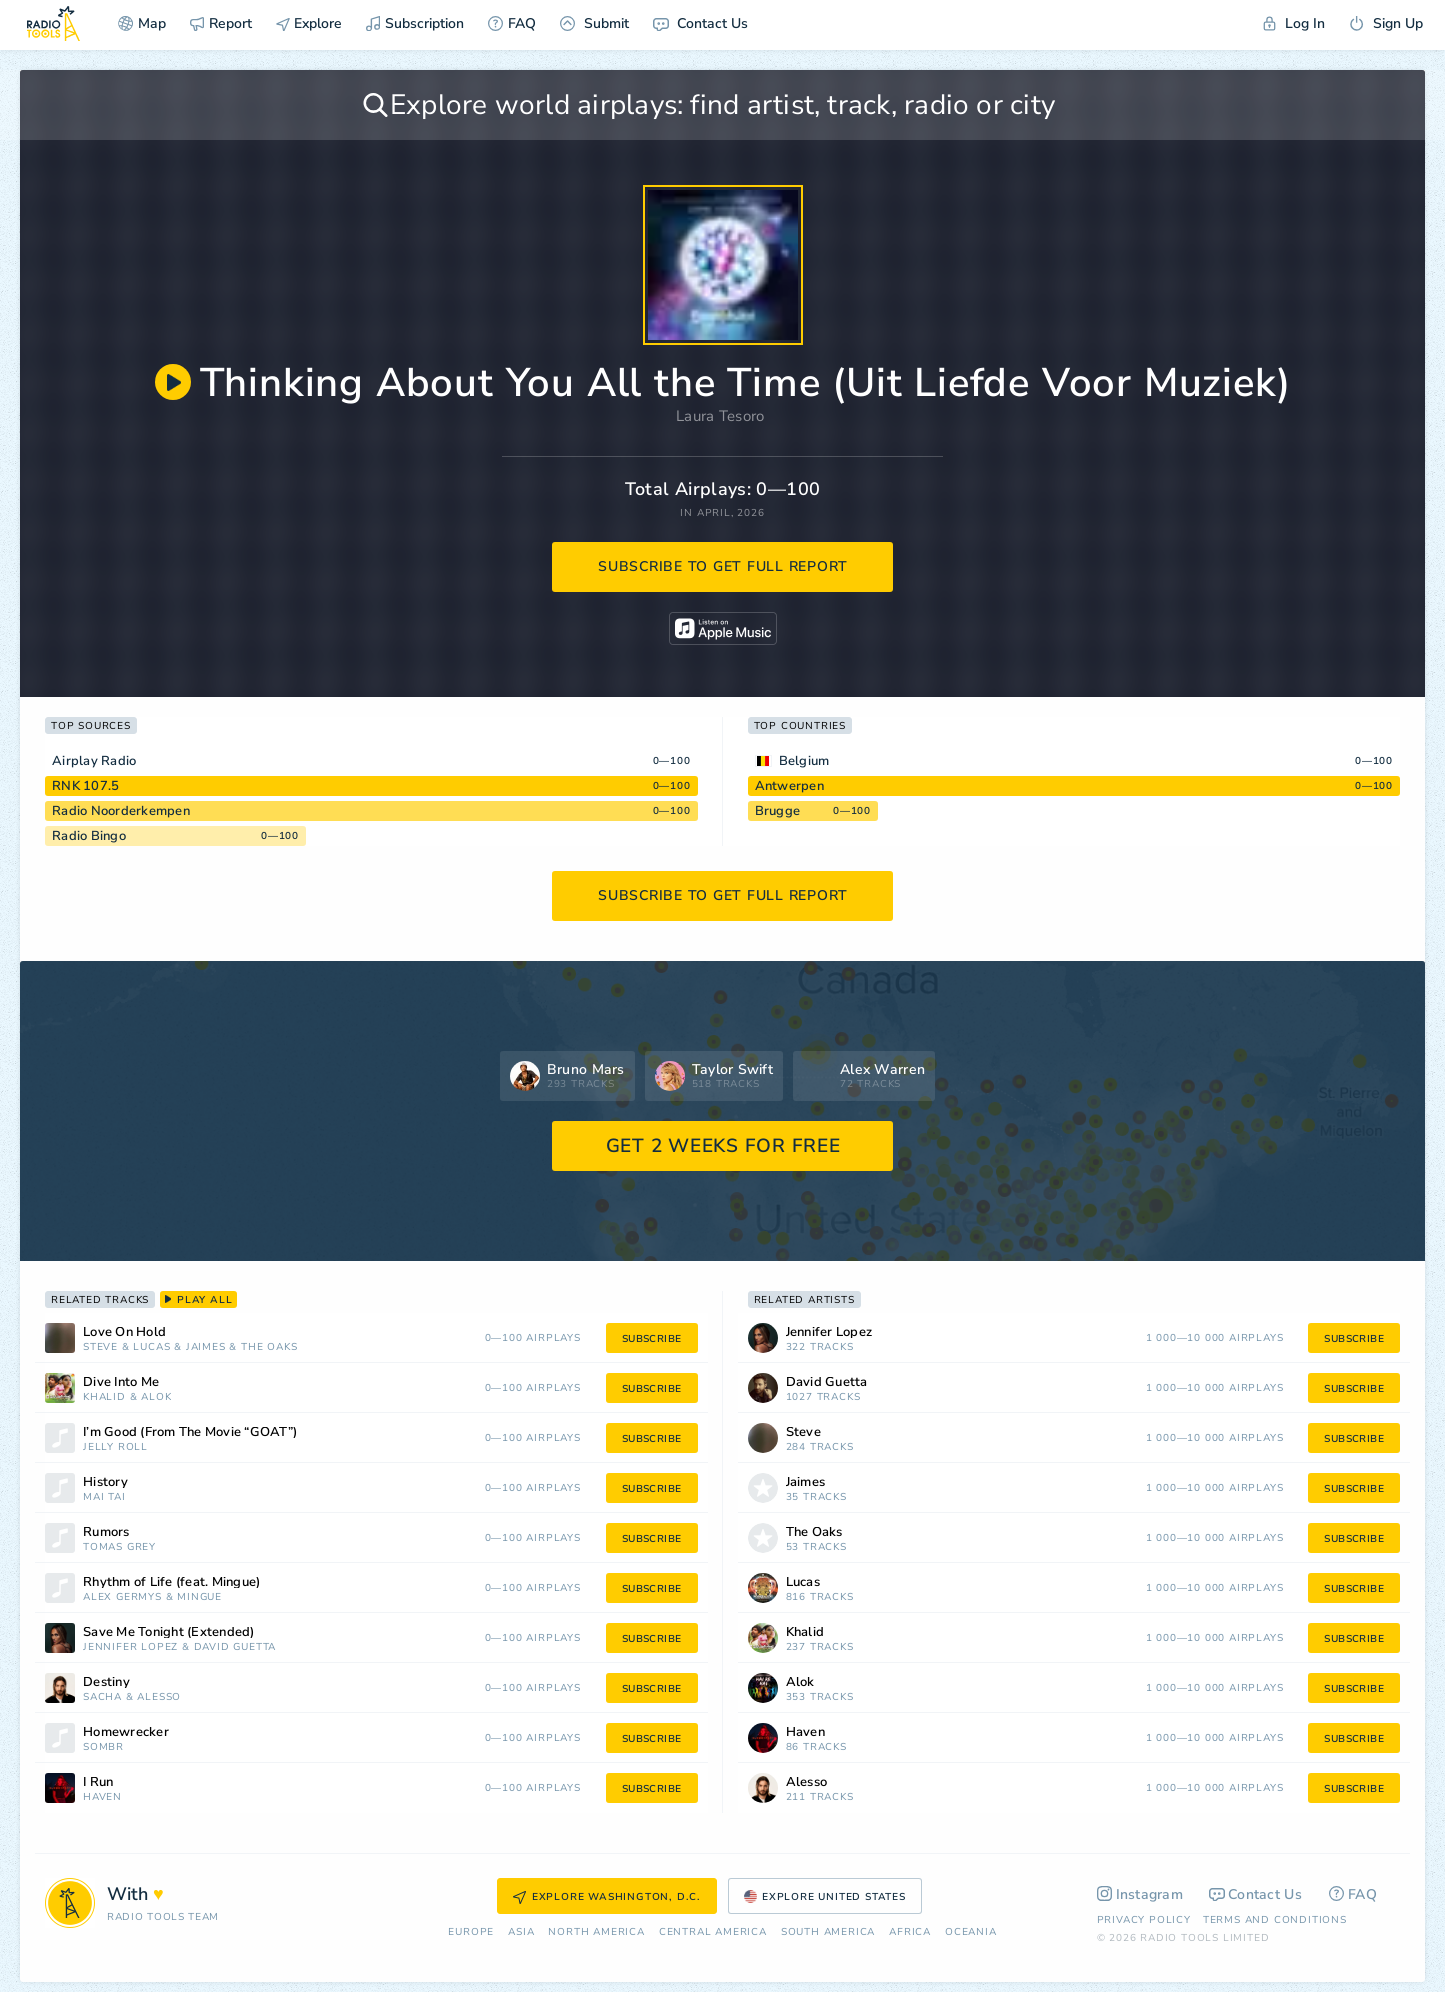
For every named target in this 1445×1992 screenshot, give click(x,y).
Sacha (102, 1697)
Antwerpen (789, 786)
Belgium (804, 761)
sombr (103, 1747)
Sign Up (1386, 23)
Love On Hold (124, 1332)
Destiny (106, 1682)
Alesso (159, 1697)
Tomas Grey (119, 1547)
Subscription (415, 23)
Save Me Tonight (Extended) (169, 1632)
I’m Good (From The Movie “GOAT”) (190, 1432)
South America (828, 1932)
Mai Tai (104, 1497)
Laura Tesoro (720, 416)
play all (198, 1300)
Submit (594, 23)
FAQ (512, 23)
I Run (98, 1782)
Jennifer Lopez (130, 1647)
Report (221, 23)
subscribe (652, 1339)
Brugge (778, 811)
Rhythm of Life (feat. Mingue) (171, 1582)
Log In (1294, 23)
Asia (521, 1932)
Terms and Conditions (1275, 1920)
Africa (910, 1932)
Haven (102, 1797)
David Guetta (235, 1647)
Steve (100, 1347)
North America (596, 1932)
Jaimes (206, 1347)
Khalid (104, 1397)
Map (142, 23)
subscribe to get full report (723, 566)
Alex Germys (122, 1597)
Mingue (199, 1597)
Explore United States (825, 1897)
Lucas (151, 1347)
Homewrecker (126, 1732)
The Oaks (269, 1347)
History (105, 1482)
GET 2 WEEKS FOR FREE (723, 1146)
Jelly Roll (115, 1447)
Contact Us (700, 23)
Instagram (1140, 1894)
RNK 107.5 (85, 786)
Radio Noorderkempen (121, 811)
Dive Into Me (121, 1382)
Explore (309, 23)
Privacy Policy (1144, 1920)
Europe (471, 1932)
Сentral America (713, 1932)
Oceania (971, 1932)
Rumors (106, 1532)
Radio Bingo (89, 836)
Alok (156, 1397)
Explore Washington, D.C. (607, 1897)
